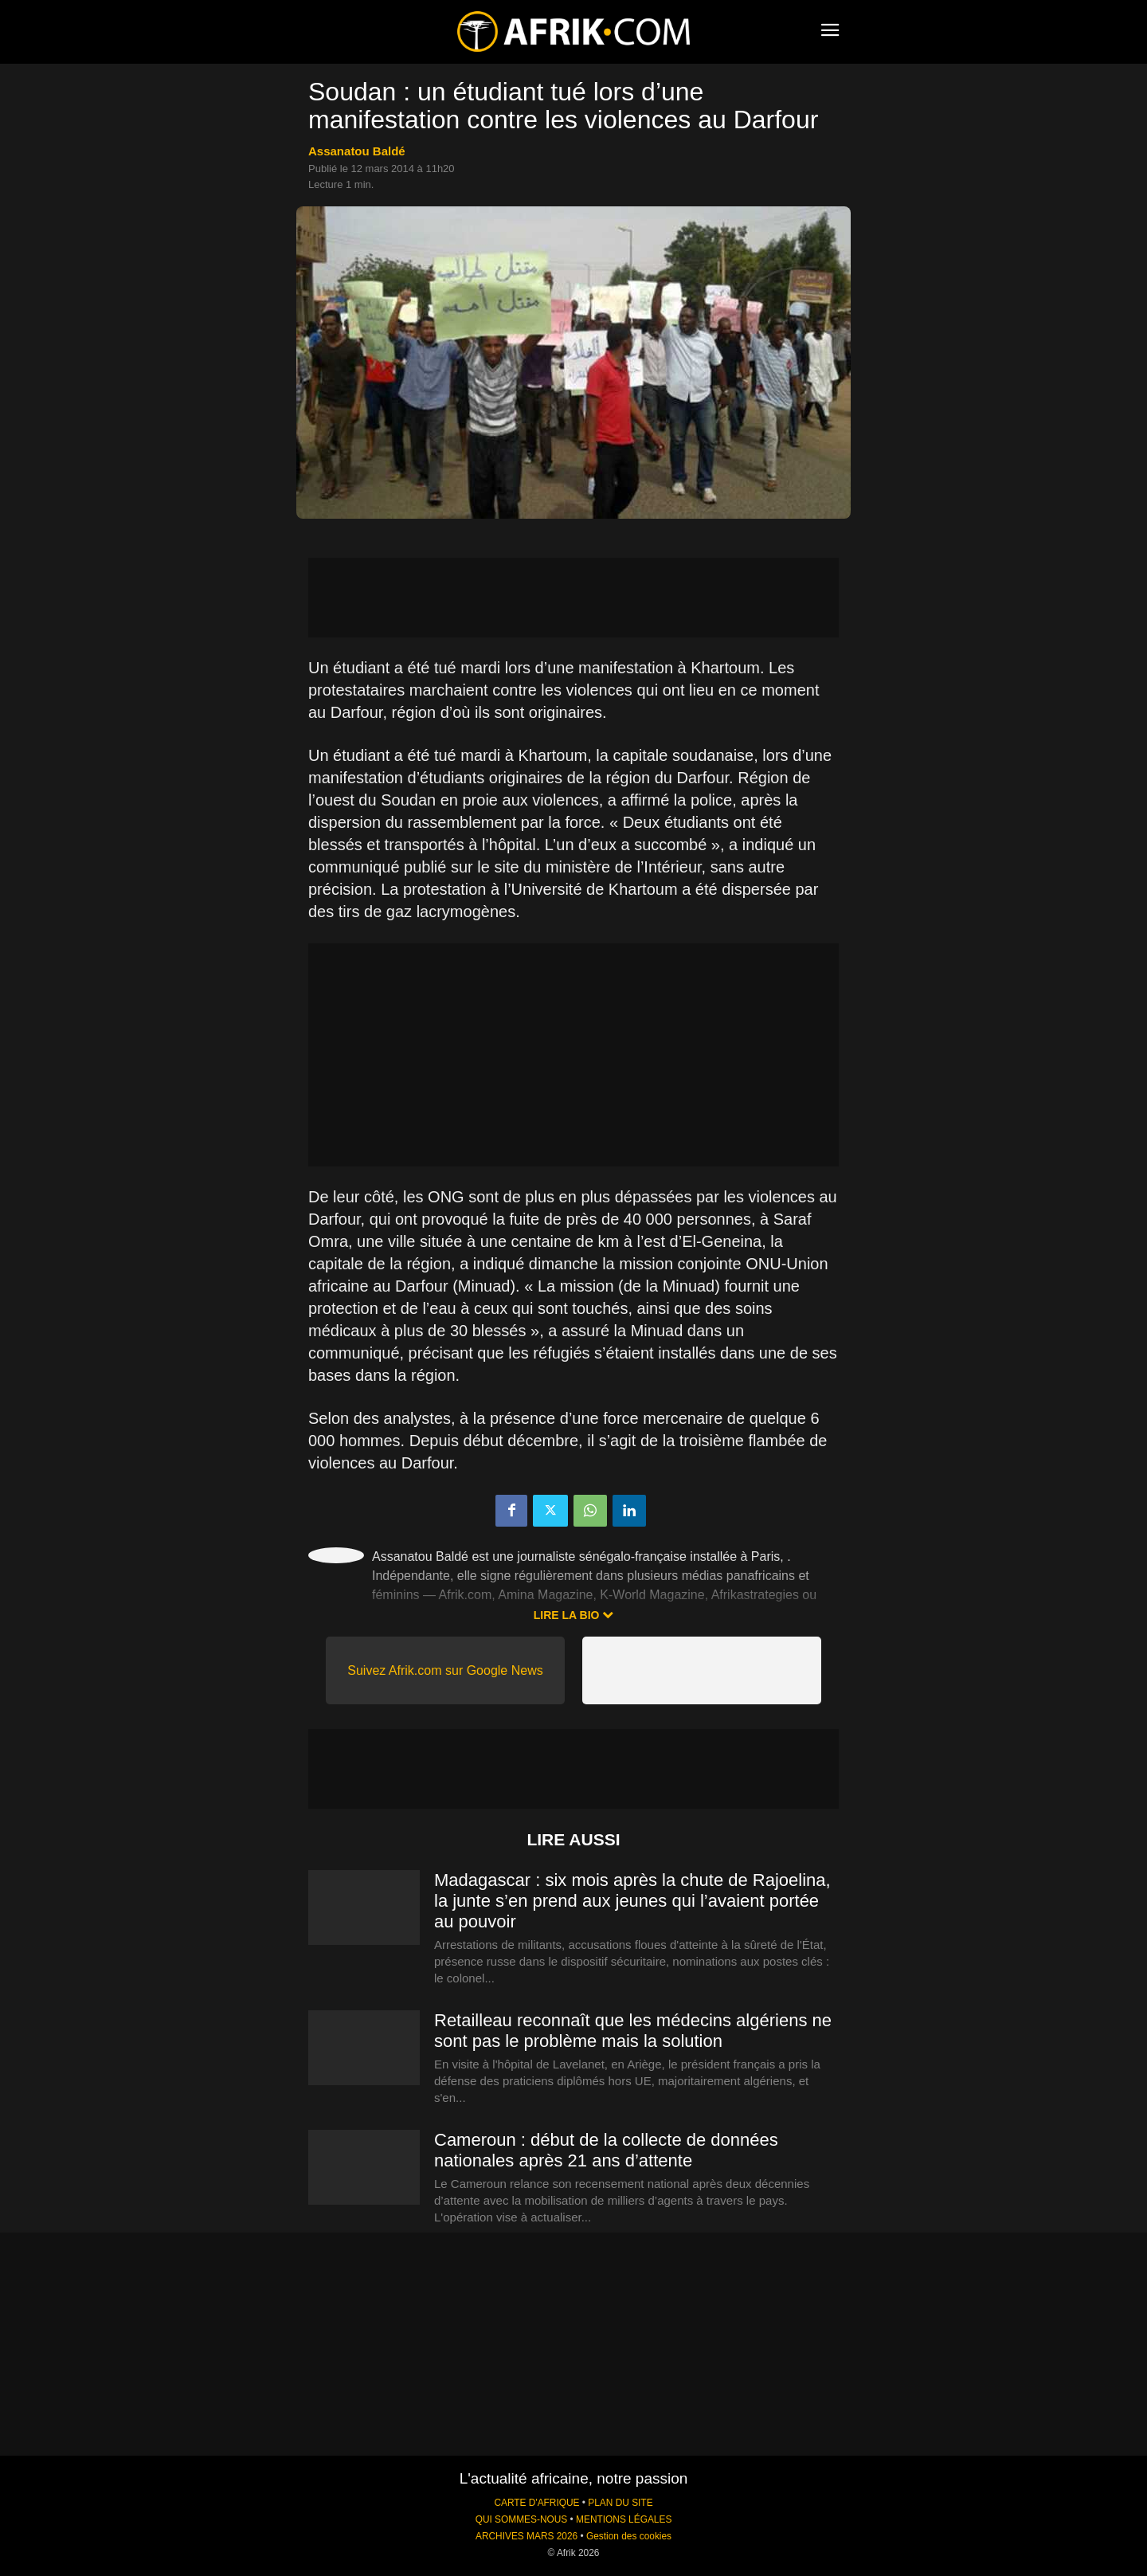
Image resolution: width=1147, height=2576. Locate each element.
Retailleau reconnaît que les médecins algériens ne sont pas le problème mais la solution (633, 2030)
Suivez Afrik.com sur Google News (444, 1670)
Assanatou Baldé (356, 151)
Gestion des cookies (628, 2536)
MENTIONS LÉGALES (623, 2519)
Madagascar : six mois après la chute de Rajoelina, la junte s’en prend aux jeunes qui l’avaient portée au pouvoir (632, 1900)
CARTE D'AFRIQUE (536, 2502)
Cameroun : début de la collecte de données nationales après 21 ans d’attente (606, 2150)
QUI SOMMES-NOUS (522, 2519)
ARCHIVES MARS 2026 (526, 2536)
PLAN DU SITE (620, 2502)
